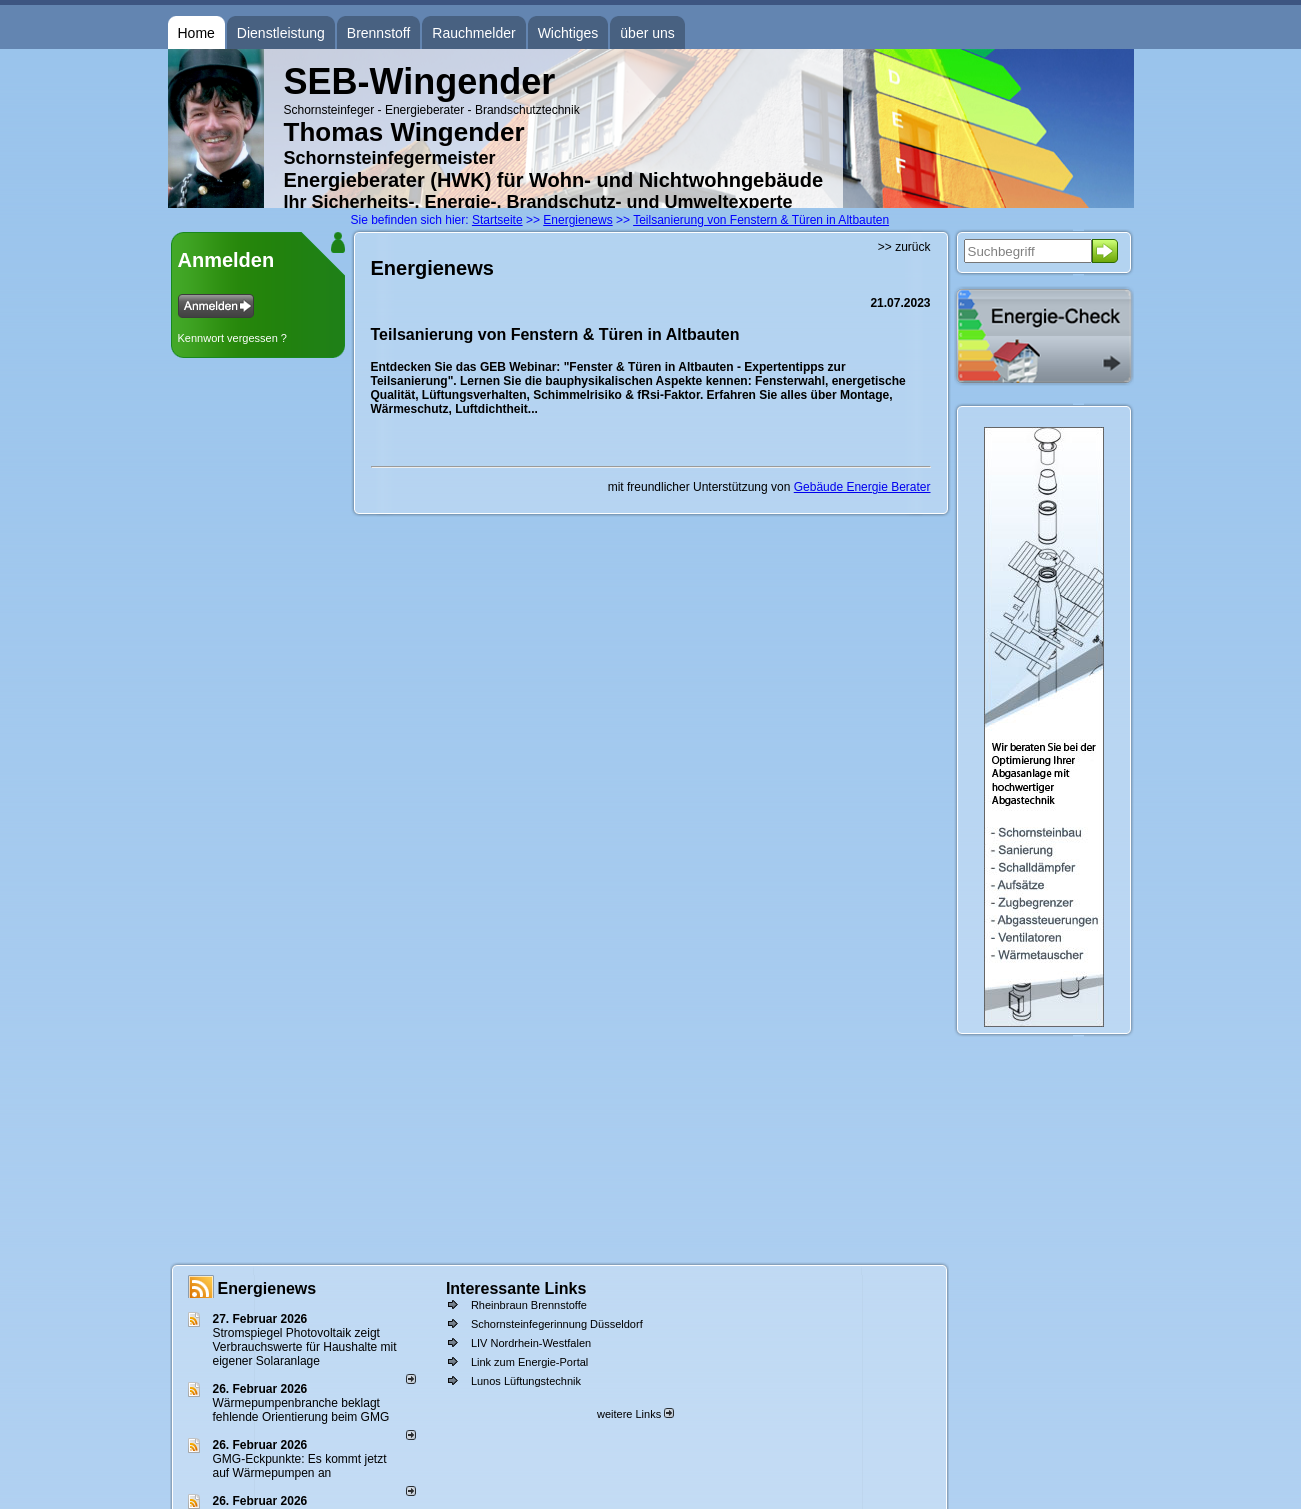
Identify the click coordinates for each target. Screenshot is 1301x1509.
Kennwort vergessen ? (232, 338)
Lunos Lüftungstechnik (526, 1381)
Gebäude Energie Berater (862, 487)
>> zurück (904, 247)
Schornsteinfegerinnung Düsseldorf (557, 1324)
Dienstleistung (281, 33)
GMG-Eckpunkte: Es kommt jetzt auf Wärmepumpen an (300, 1466)
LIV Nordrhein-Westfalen (531, 1343)
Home (196, 33)
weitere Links (635, 1414)
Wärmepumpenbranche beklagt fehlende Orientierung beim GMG (301, 1410)
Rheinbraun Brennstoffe (529, 1305)
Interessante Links (516, 1288)
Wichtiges (568, 33)
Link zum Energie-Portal (529, 1362)
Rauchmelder (473, 33)
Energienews (267, 1288)
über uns (647, 33)
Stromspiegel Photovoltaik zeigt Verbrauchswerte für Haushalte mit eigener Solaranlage (305, 1347)
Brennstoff (379, 33)
